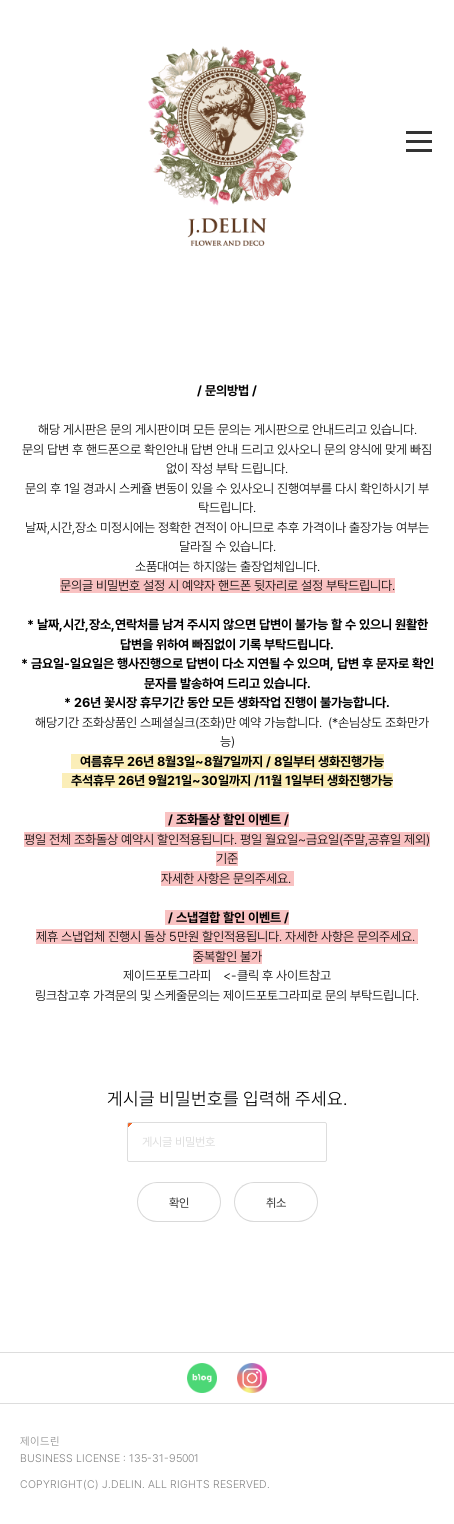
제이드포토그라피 (167, 975)
